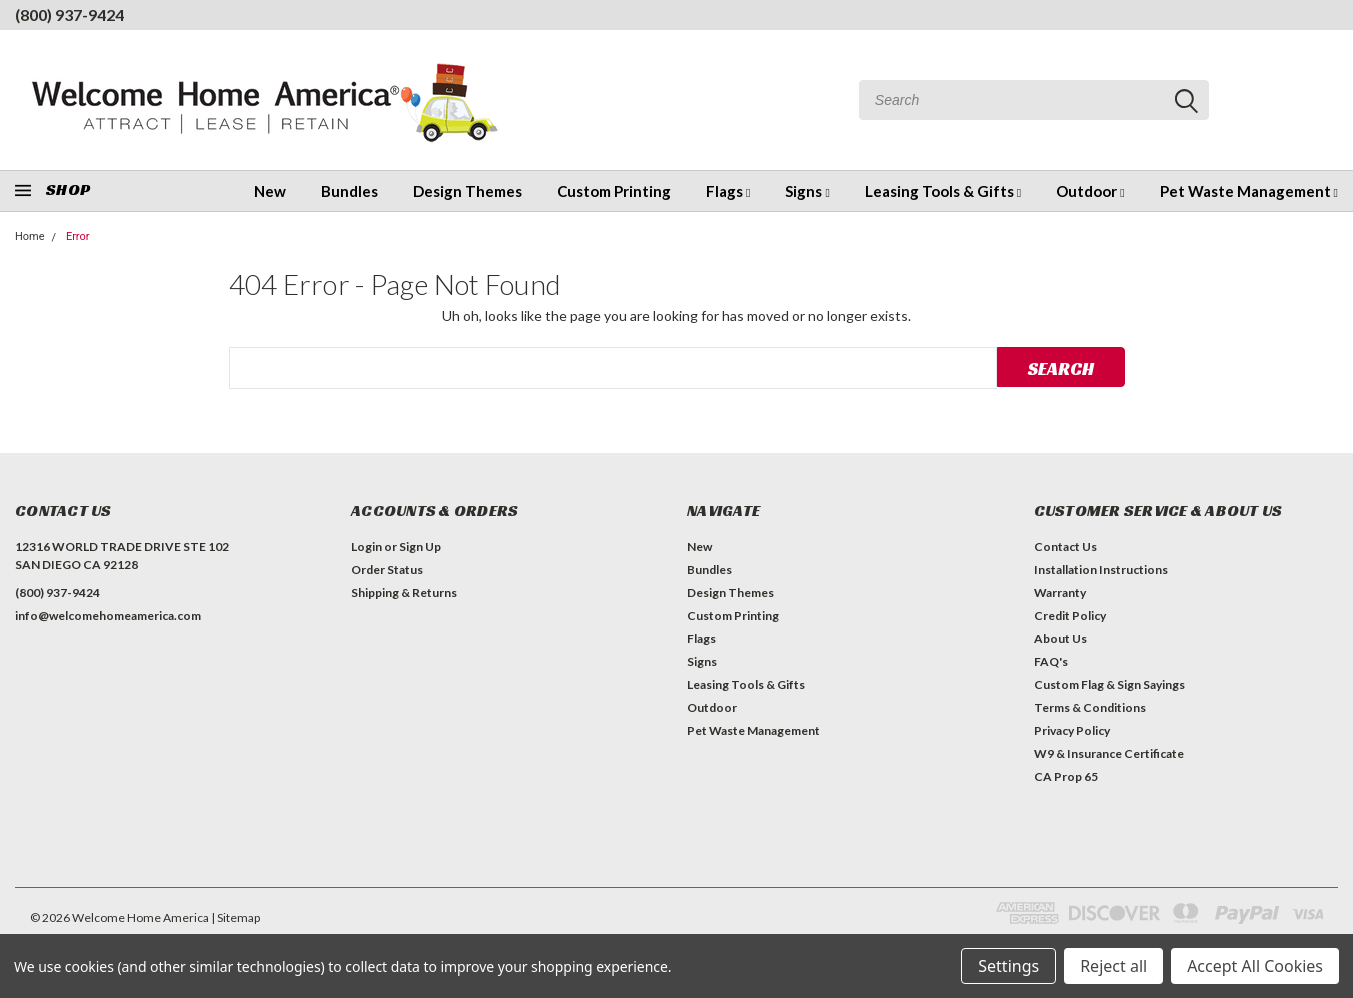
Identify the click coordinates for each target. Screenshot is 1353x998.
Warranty (1060, 592)
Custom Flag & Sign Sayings (1109, 684)
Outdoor (1090, 191)
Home (30, 236)
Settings (1008, 966)
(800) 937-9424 (69, 14)
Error (78, 236)
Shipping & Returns (404, 592)
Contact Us (1065, 546)
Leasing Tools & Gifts (943, 191)
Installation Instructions (1101, 569)
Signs (807, 191)
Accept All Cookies (1255, 966)
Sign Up (420, 546)
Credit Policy (1070, 615)
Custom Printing (614, 191)
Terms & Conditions (1090, 707)
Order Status (387, 569)
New (270, 191)
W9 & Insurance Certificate (1109, 753)
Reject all (1113, 966)
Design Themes (467, 191)
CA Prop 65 (1066, 776)
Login (366, 546)
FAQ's (1051, 661)
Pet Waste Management (1249, 191)
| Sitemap (235, 917)
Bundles (349, 191)
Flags (728, 191)
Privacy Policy (1072, 730)
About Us (1060, 638)
